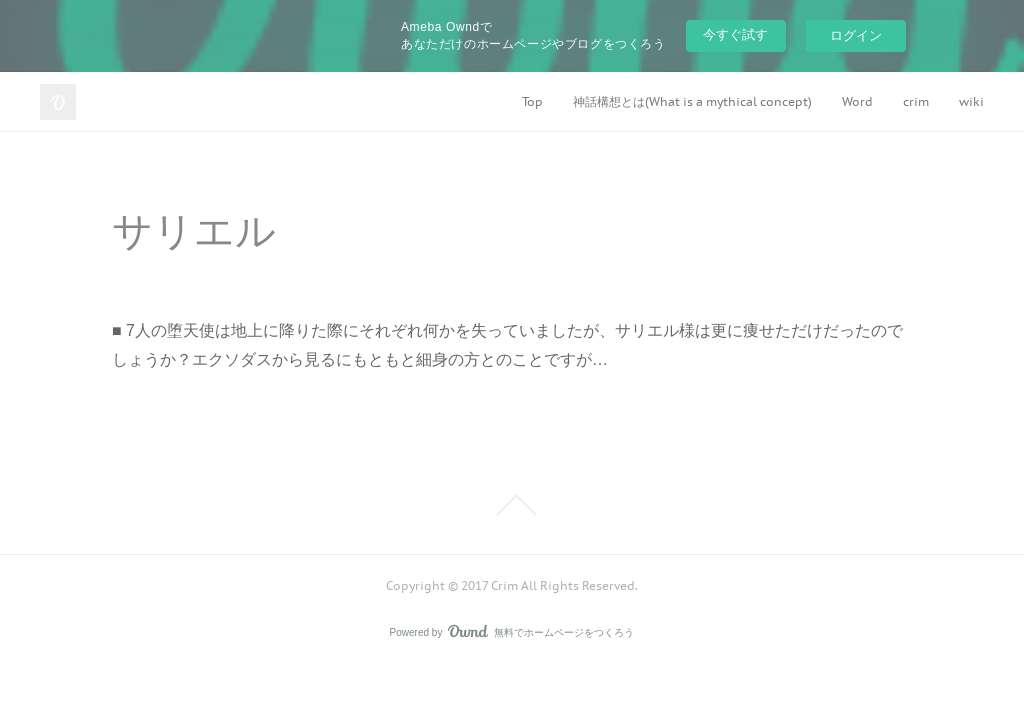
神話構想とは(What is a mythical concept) (692, 101)
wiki (971, 101)
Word (857, 101)
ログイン (856, 35)
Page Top (512, 505)
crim (916, 101)
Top (532, 101)
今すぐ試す (735, 34)
